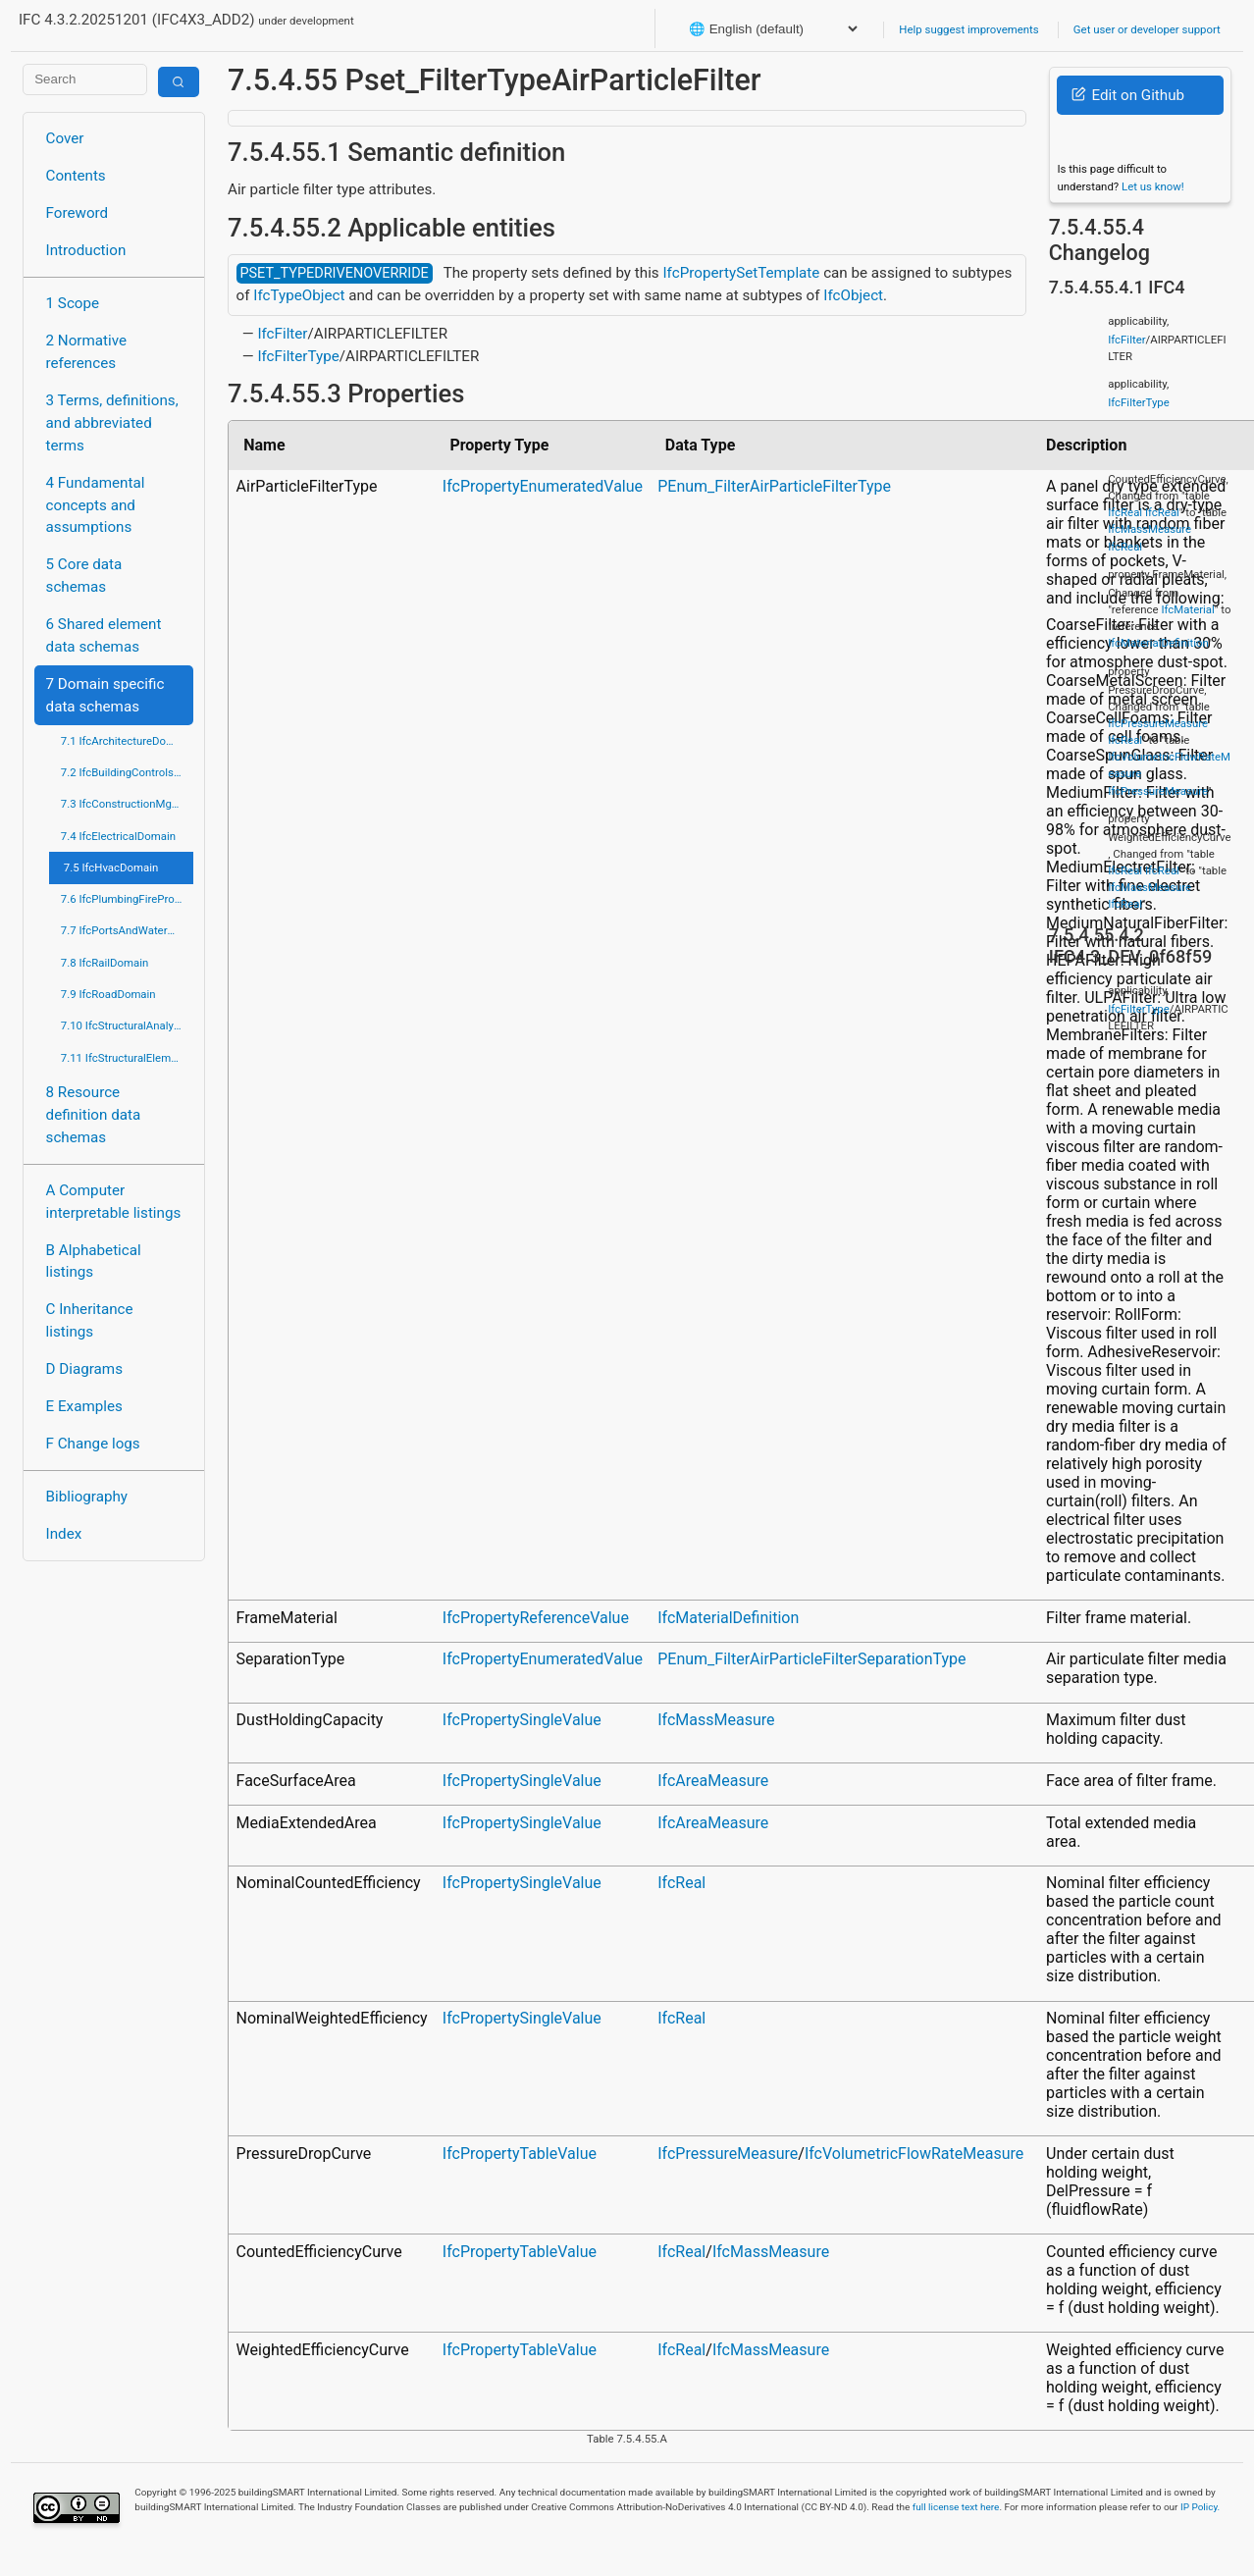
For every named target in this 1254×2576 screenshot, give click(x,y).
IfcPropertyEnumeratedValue (543, 486)
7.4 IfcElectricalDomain (118, 836)
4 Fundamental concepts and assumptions (95, 505)
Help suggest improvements (968, 29)
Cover (65, 138)
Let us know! (1153, 186)
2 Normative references (87, 352)
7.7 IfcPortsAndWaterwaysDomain (127, 930)
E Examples (84, 1406)
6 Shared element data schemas (104, 635)
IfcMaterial (1187, 609)
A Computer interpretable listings (114, 1202)
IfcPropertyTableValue (520, 2153)
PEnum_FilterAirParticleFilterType (774, 486)
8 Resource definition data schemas (93, 1114)
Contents (76, 175)
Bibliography (87, 1496)
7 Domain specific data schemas (105, 695)
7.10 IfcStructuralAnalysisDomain (127, 1025)
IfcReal (681, 1882)
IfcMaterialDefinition (728, 1617)
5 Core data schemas (84, 575)
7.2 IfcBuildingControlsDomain (127, 772)
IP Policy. (1200, 2506)
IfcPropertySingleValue (522, 1719)
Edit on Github (1127, 95)
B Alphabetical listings (93, 1261)
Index (64, 1534)
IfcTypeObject (298, 295)
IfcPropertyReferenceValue (536, 1617)
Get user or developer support (1147, 29)
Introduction (86, 250)
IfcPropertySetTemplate (740, 273)
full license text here (956, 2506)
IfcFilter (282, 333)
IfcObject (853, 295)
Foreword (77, 213)
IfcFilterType (298, 356)
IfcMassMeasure (715, 1719)
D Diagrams (84, 1369)
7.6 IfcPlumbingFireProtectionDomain (127, 899)
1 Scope (73, 303)
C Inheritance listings (89, 1320)
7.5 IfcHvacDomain (111, 867)
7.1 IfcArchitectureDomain (125, 741)
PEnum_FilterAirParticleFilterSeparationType (811, 1659)
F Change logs (93, 1443)
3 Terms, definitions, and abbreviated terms (112, 423)
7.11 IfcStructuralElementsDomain (127, 1058)
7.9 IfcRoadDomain (108, 994)
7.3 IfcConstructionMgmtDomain (127, 804)
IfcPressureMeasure (727, 2153)
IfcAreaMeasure (712, 1780)
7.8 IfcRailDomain (105, 963)
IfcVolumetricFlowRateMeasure (914, 2153)
